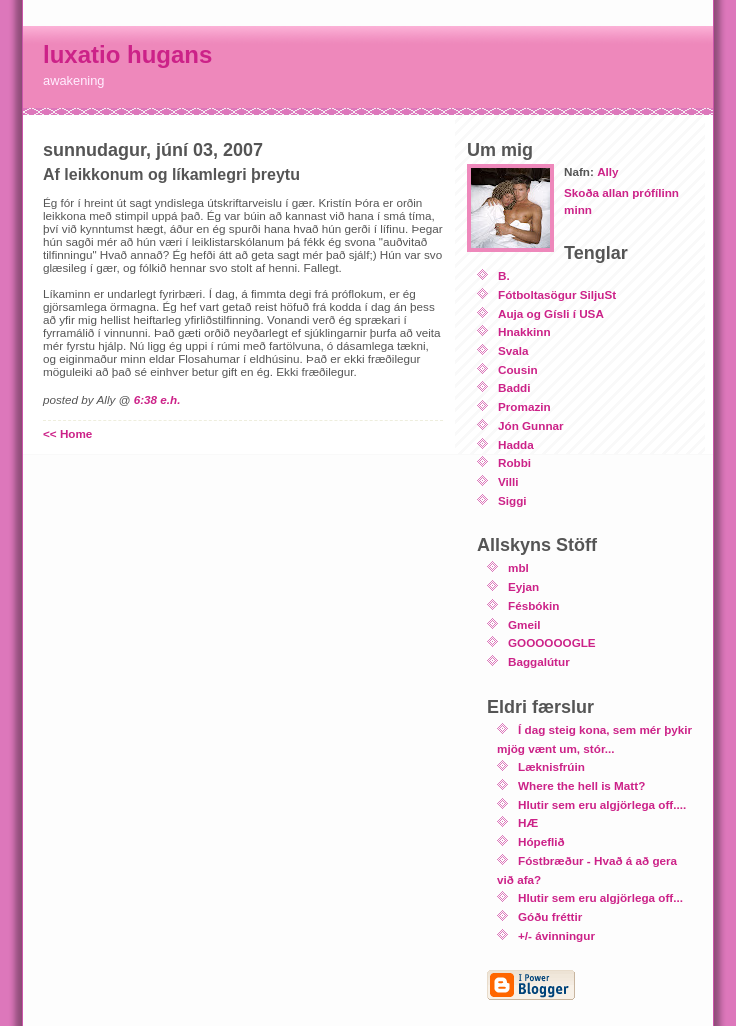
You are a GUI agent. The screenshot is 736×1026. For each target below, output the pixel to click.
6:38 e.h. (157, 399)
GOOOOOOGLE (552, 642)
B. (504, 275)
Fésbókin (533, 605)
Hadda (516, 444)
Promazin (524, 406)
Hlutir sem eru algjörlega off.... (602, 804)
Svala (513, 350)
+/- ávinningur (556, 935)
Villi (508, 481)
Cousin (518, 369)
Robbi (514, 462)
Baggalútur (539, 661)
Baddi (514, 387)
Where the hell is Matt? (581, 785)
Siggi (512, 500)
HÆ (528, 822)
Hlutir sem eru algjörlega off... (600, 897)
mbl (518, 567)
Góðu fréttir (550, 916)
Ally (607, 171)
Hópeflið (541, 841)
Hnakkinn (524, 331)
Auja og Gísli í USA (551, 313)
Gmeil (524, 624)
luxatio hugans (127, 54)
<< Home (67, 433)
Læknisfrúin (551, 766)
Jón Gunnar (531, 425)
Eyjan (523, 586)
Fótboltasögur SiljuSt (557, 294)
